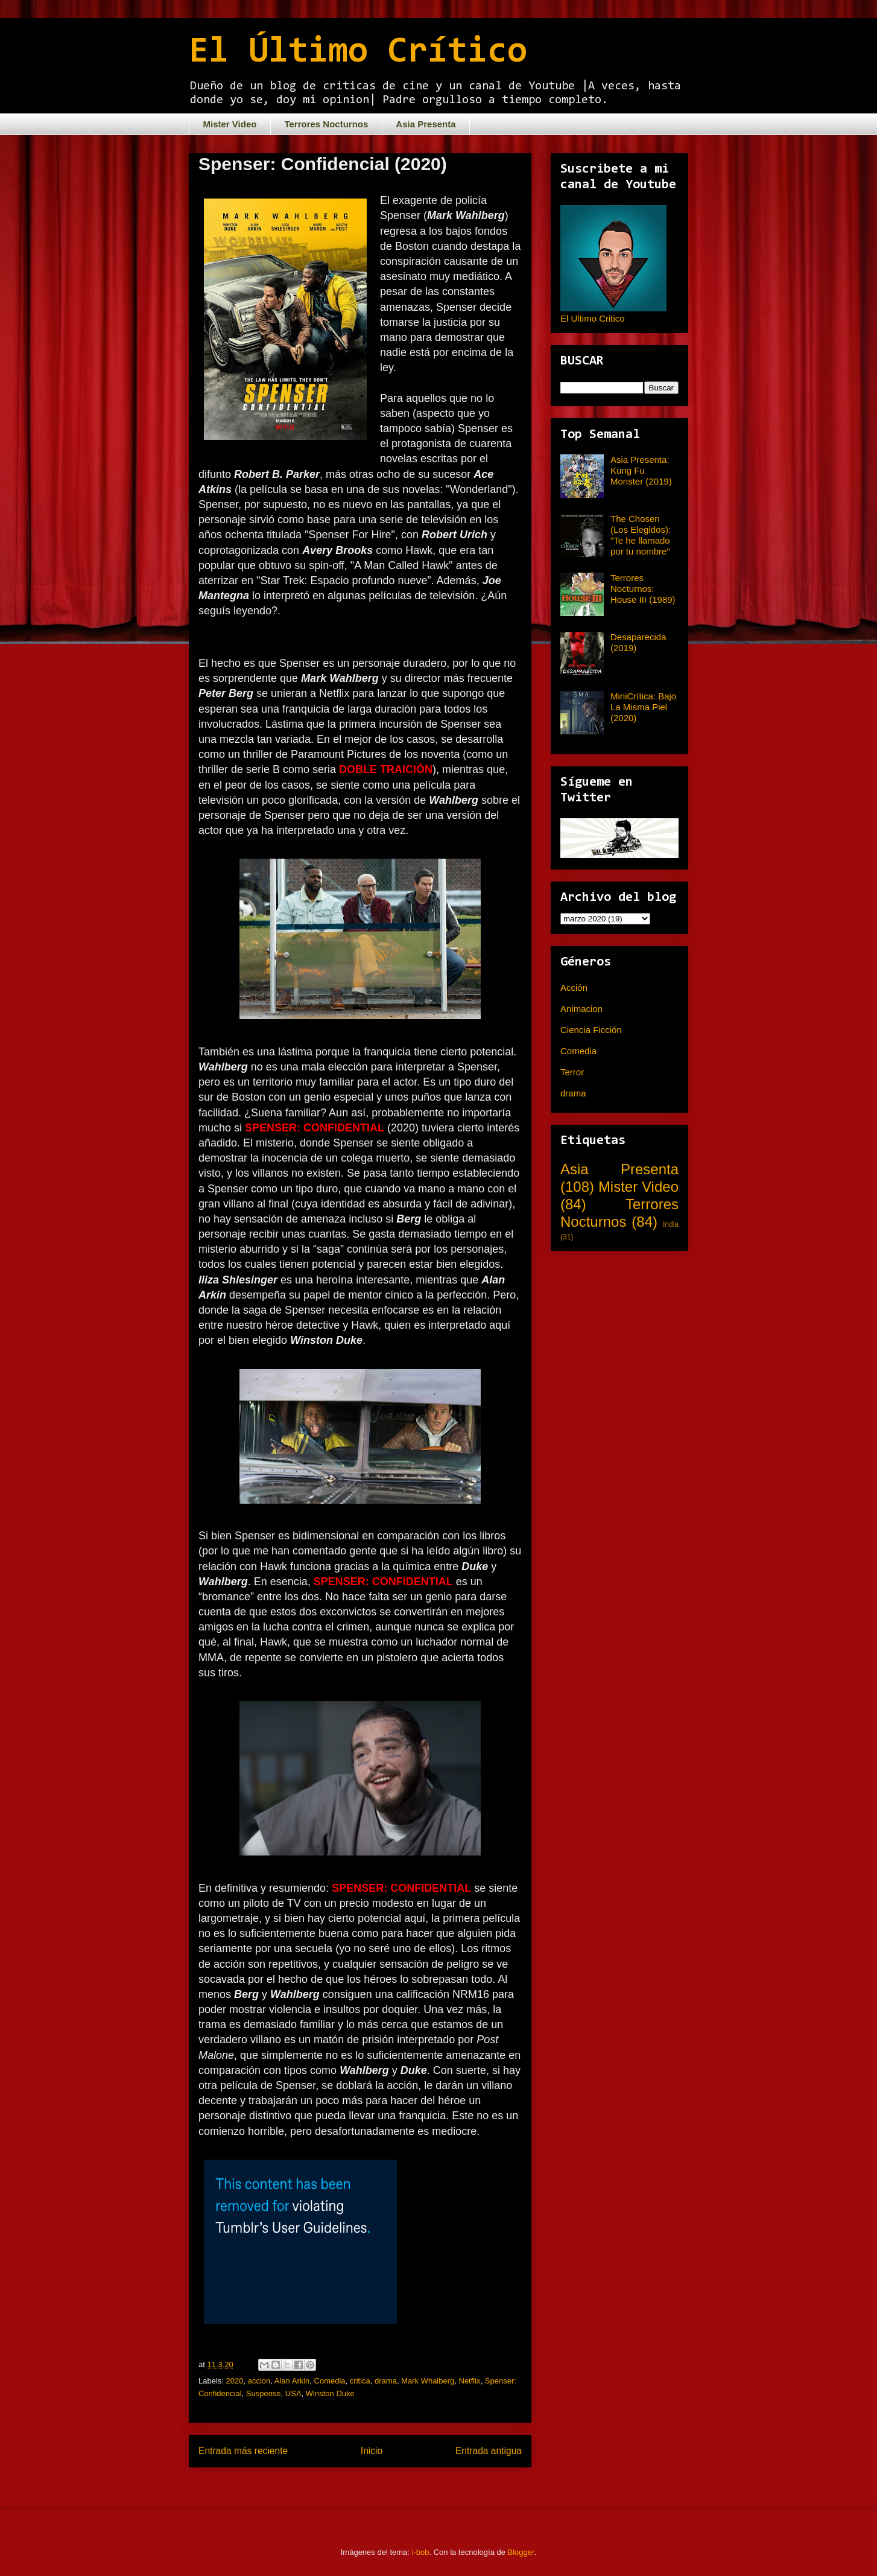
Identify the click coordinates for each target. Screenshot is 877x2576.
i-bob (420, 2552)
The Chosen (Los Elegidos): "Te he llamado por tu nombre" (640, 535)
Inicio (371, 2451)
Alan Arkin (292, 2380)
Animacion (581, 1008)
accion (259, 2380)
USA (293, 2393)
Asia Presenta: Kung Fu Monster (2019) (641, 470)
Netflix (470, 2380)
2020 (235, 2380)
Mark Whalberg (427, 2380)
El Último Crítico (358, 52)
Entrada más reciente (243, 2451)
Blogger (521, 2552)
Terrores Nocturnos (326, 124)
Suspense (263, 2393)
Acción (573, 987)
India (671, 1224)
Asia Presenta (425, 124)
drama (386, 2380)
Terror (572, 1072)
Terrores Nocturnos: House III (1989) (643, 589)
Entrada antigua (488, 2451)
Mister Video (230, 124)
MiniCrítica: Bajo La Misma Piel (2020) (643, 707)
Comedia (330, 2380)
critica (360, 2380)
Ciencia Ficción (591, 1030)
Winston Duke (330, 2393)
